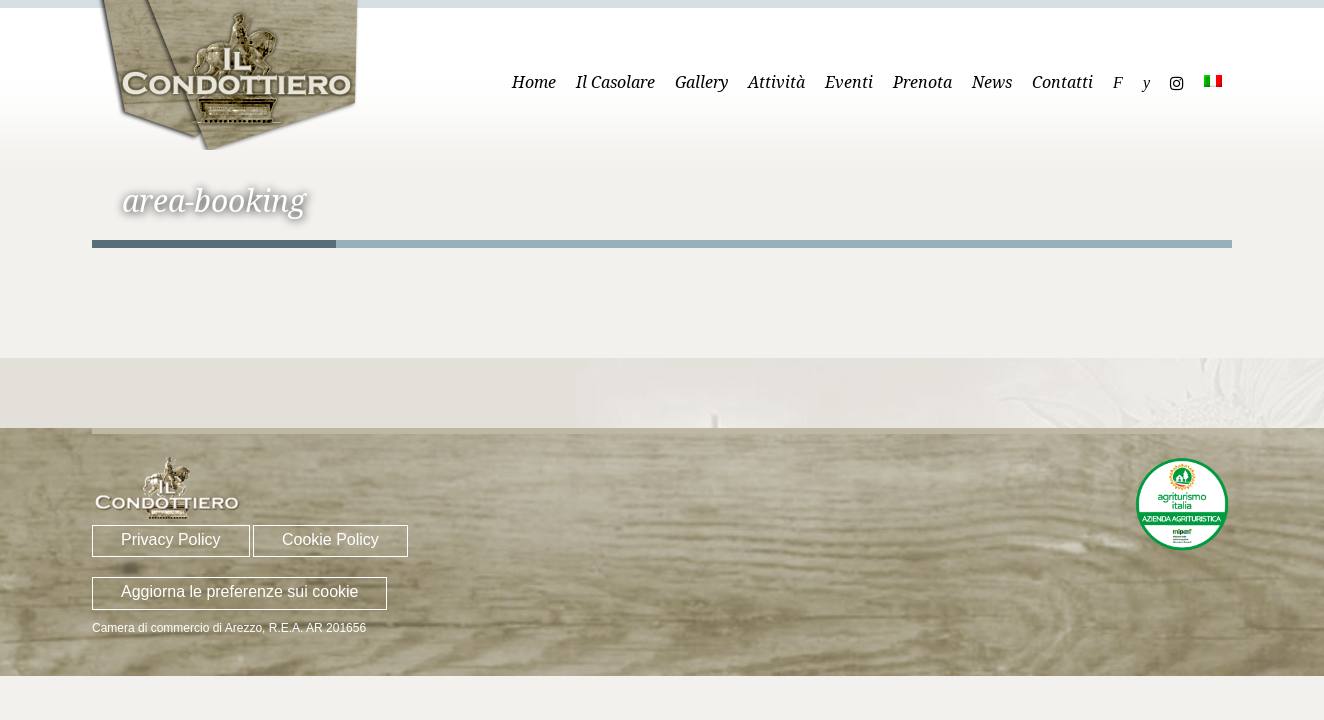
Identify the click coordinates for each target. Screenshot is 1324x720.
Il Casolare (615, 82)
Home (534, 82)
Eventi (849, 82)
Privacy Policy (171, 539)
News (992, 82)
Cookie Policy (330, 539)
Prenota (922, 82)
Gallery (701, 82)
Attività (776, 82)
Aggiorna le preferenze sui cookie (239, 591)
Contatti (1062, 82)
